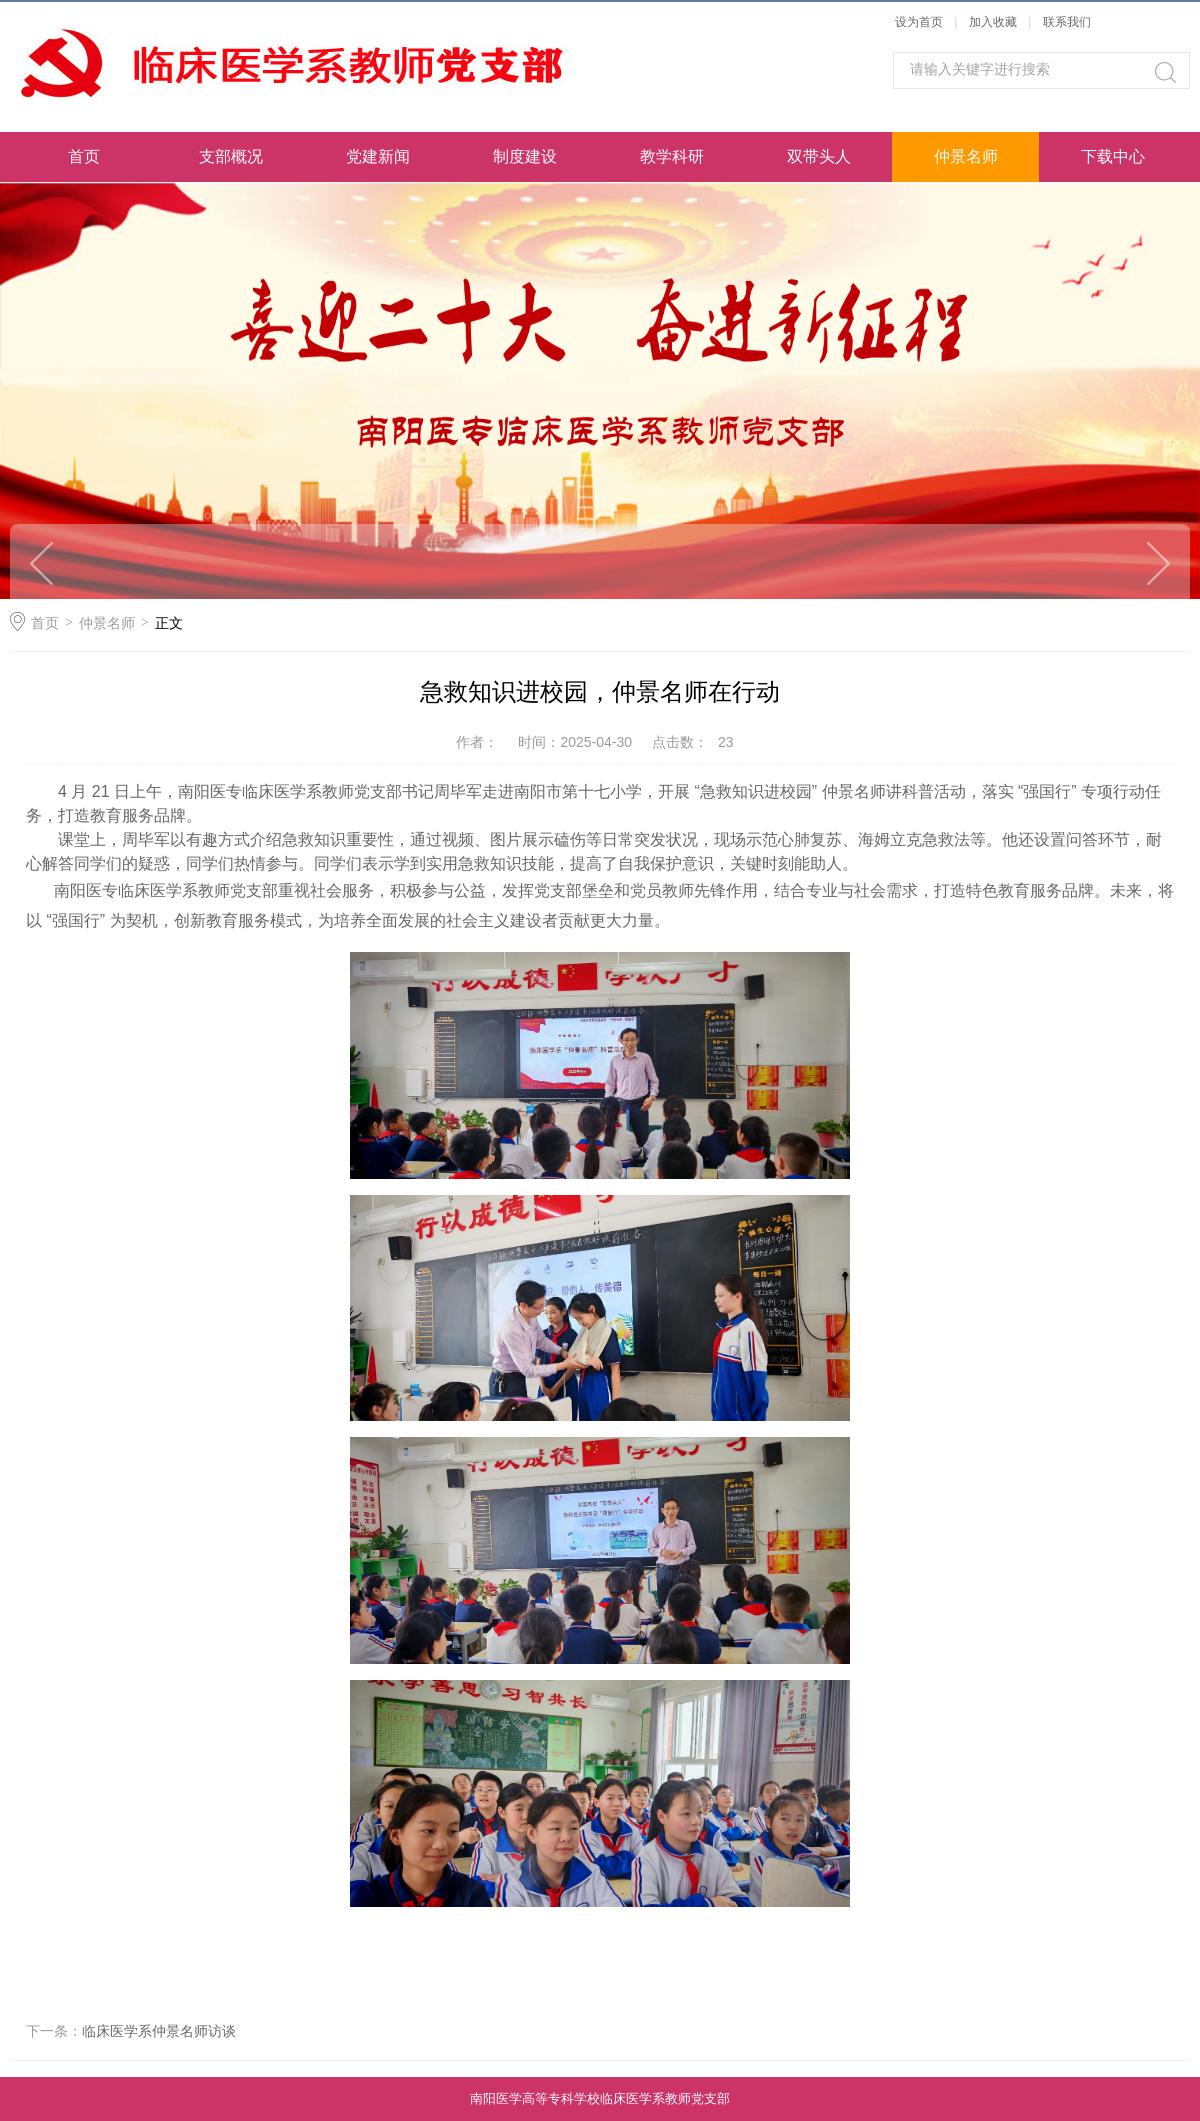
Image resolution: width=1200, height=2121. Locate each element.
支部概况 (231, 156)
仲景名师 (966, 156)
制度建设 (525, 156)
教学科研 (672, 156)
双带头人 (819, 156)
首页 (84, 156)
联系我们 (1067, 22)
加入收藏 (993, 22)
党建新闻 (378, 156)
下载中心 (1113, 156)
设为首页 (919, 22)
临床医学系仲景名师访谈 (159, 2031)
